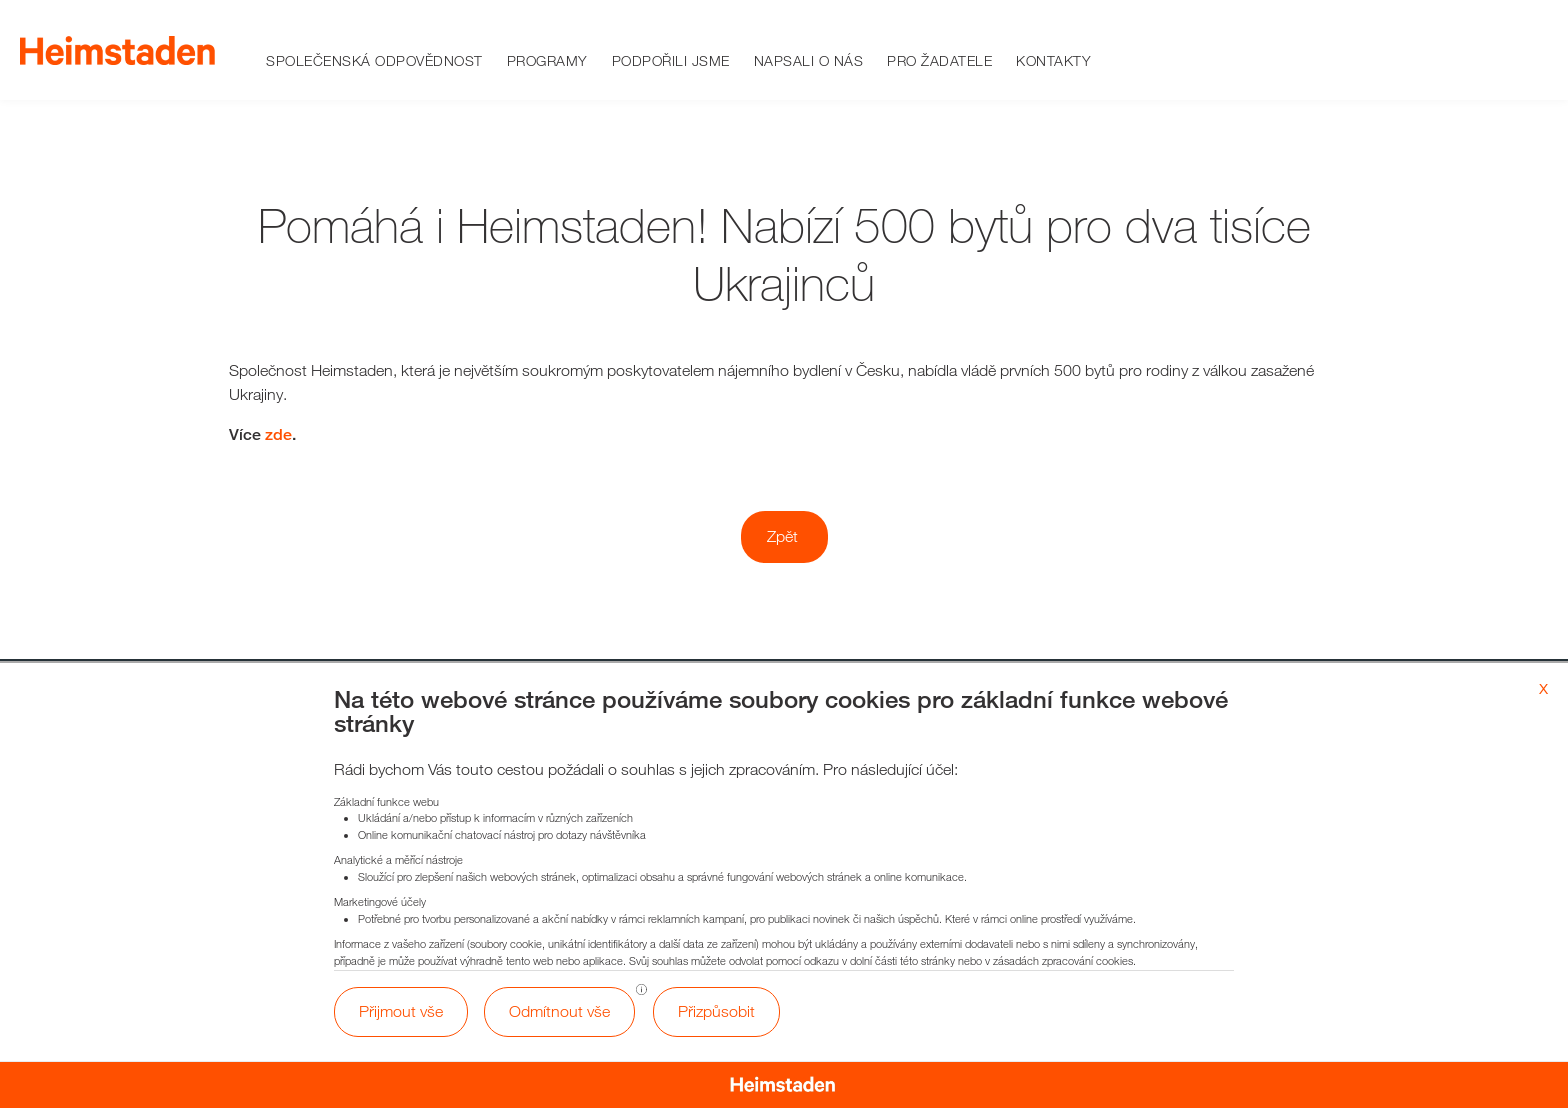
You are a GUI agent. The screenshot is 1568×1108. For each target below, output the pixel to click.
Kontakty (1053, 60)
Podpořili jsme (671, 60)
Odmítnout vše (559, 1011)
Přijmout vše (401, 1011)
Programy (547, 60)
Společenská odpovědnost (374, 60)
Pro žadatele (939, 60)
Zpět (782, 536)
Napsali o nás (809, 60)
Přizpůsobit (716, 1011)
